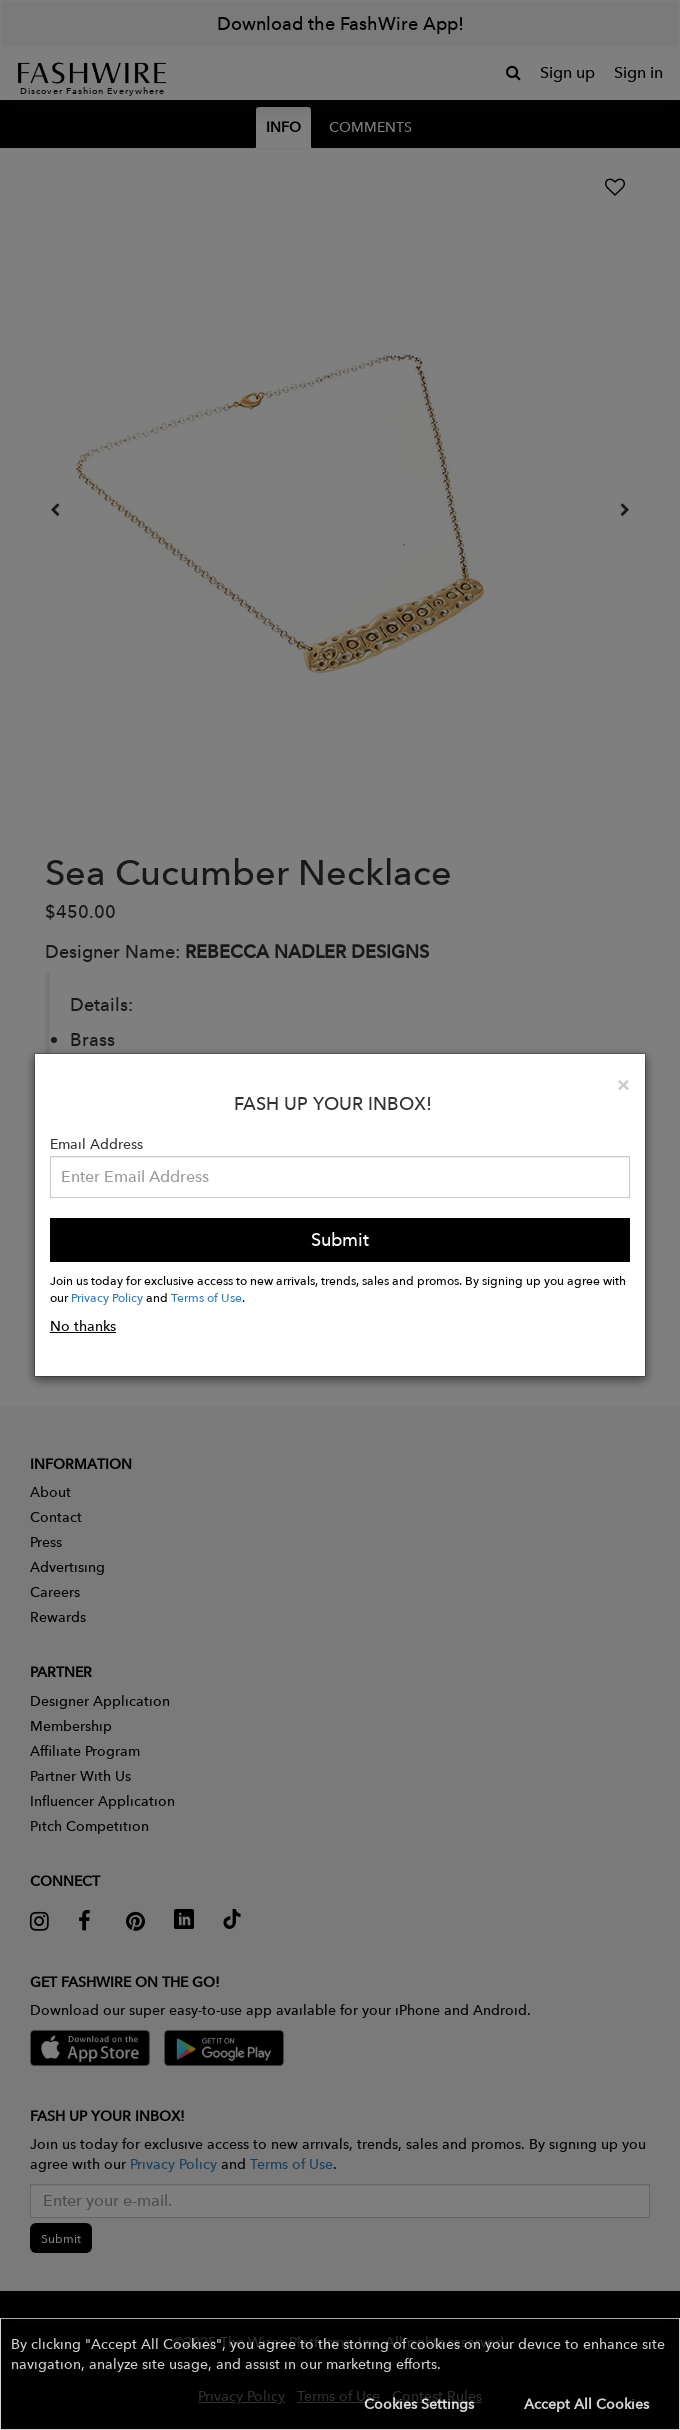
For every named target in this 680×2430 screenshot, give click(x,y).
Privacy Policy (107, 1297)
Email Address (96, 1144)
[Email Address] (340, 1177)
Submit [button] (340, 1239)
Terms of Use (206, 1297)
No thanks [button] (83, 1326)
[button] (340, 2374)
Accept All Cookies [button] (586, 2404)
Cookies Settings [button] (419, 2404)
